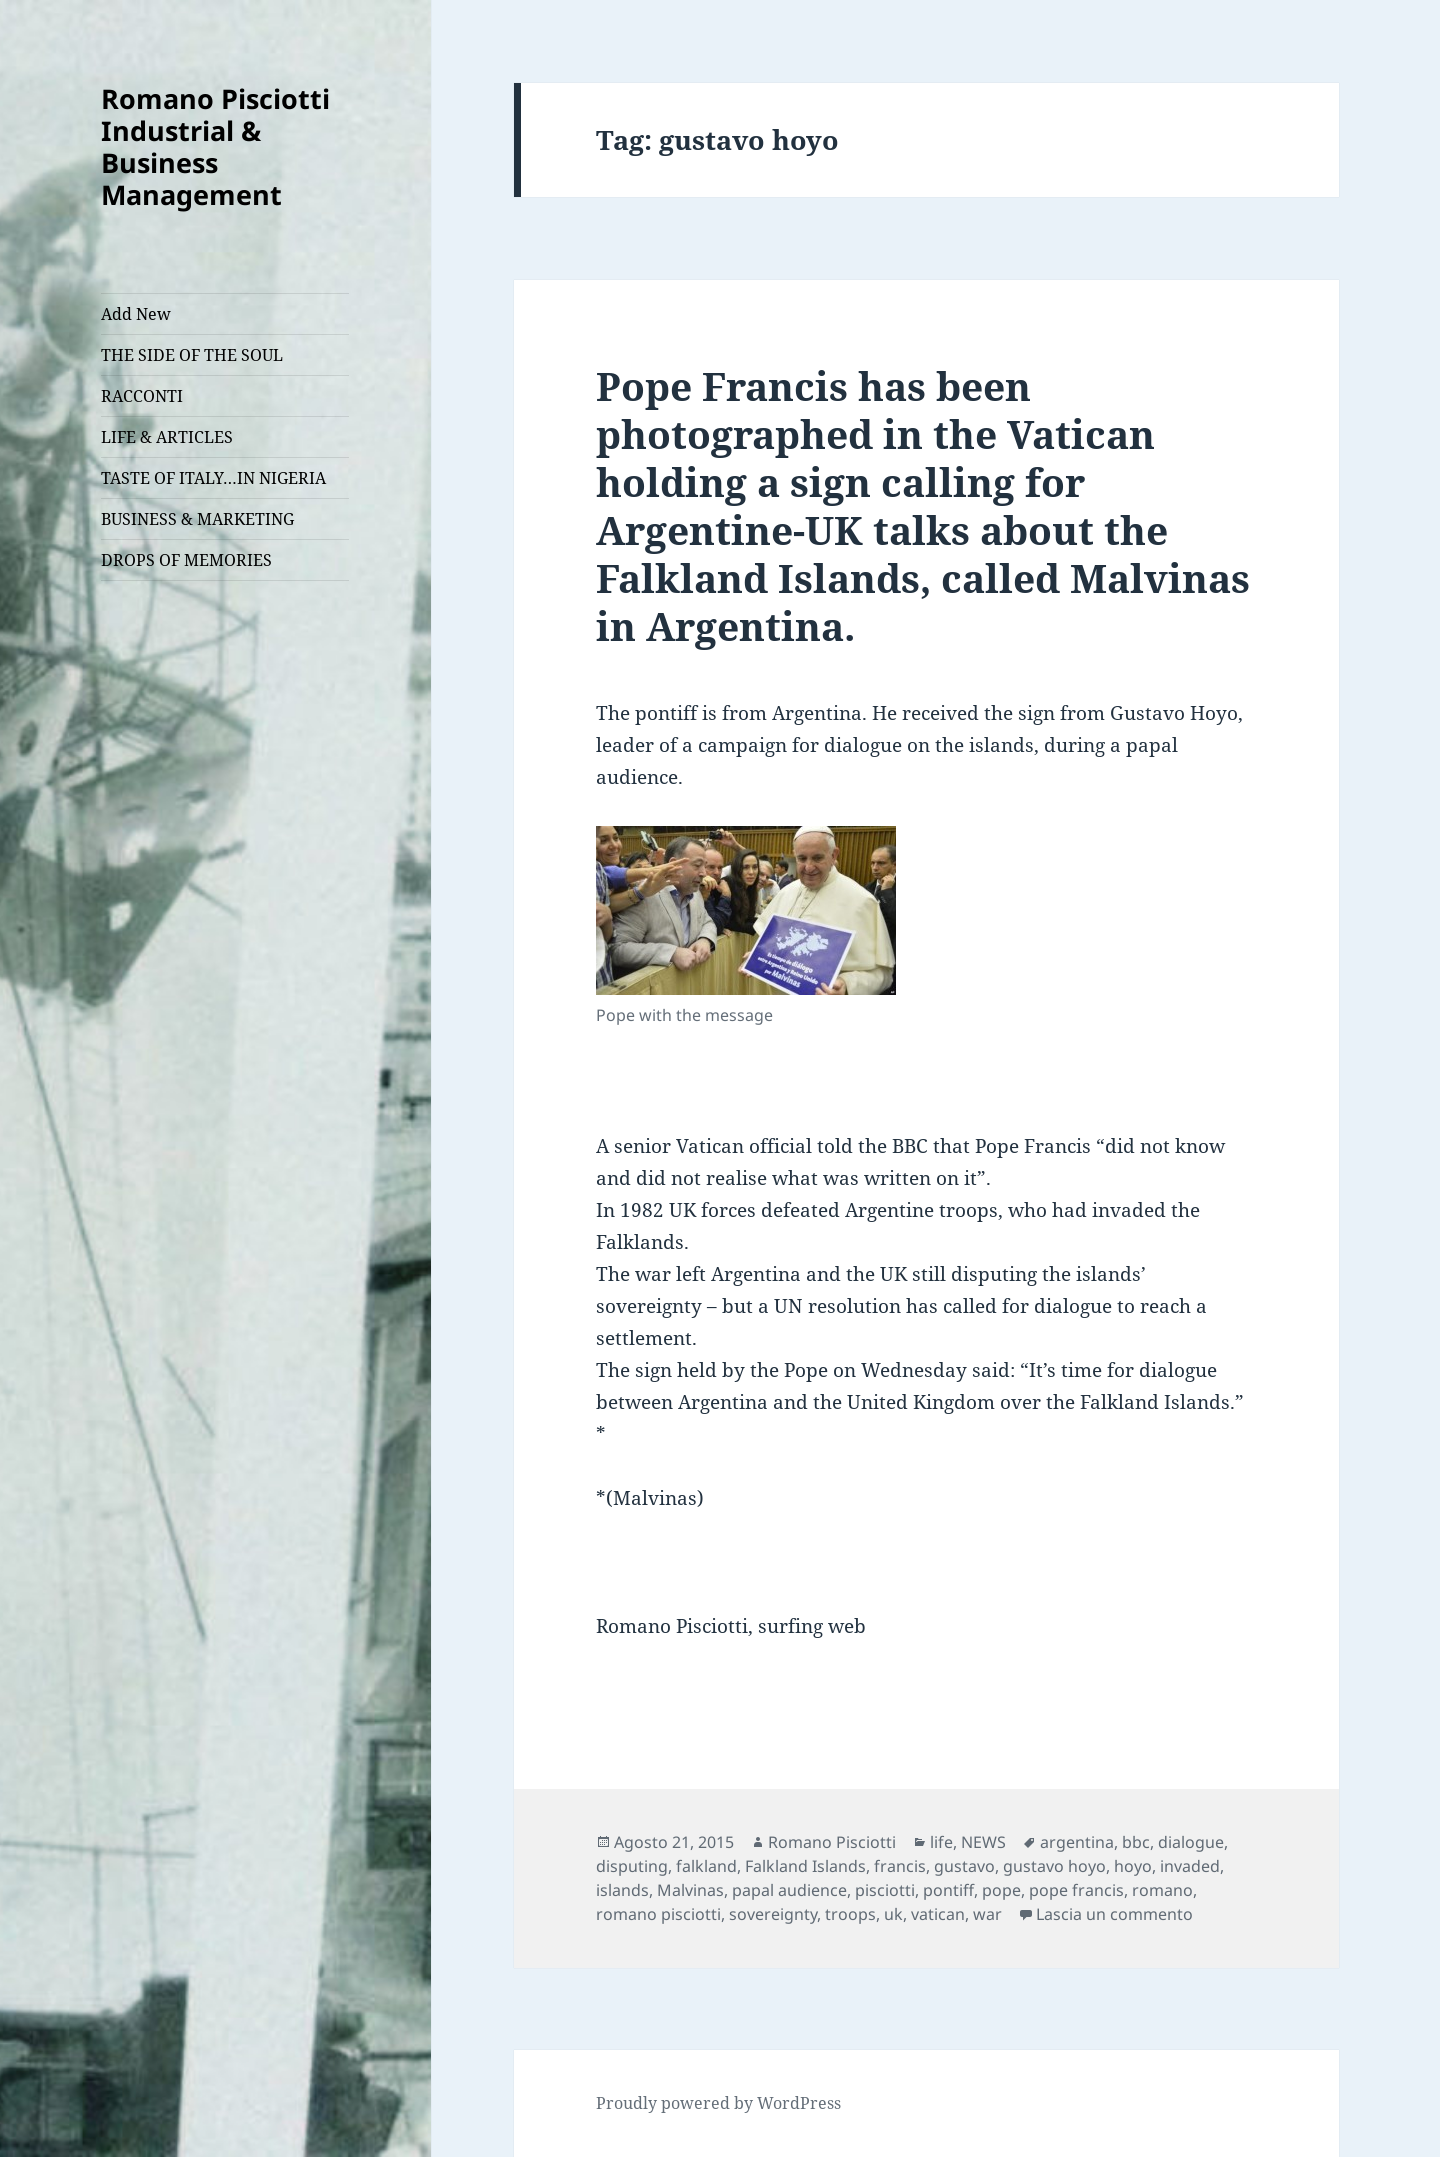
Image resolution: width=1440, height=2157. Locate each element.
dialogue (1191, 1842)
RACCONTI (142, 396)
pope (1001, 1890)
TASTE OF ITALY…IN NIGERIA (213, 478)
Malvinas (690, 1890)
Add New (136, 314)
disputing (632, 1866)
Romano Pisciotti (832, 1842)
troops (850, 1914)
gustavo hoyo (1054, 1866)
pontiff (948, 1890)
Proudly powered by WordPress (718, 2103)
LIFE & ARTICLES (167, 437)
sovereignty (773, 1914)
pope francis (1076, 1890)
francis (900, 1866)
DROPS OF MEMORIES (186, 560)
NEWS (983, 1842)
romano (1162, 1890)
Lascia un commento (1114, 1914)
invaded (1190, 1866)
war (987, 1914)
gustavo (964, 1866)
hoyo (1133, 1866)
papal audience (789, 1890)
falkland (706, 1866)
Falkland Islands (805, 1866)
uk (893, 1914)
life (941, 1842)
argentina (1077, 1842)
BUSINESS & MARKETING (197, 519)
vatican (938, 1914)
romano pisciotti (658, 1914)
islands (622, 1890)
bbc (1136, 1842)
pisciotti (885, 1890)
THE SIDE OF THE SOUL (192, 355)
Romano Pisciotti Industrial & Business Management (215, 146)
